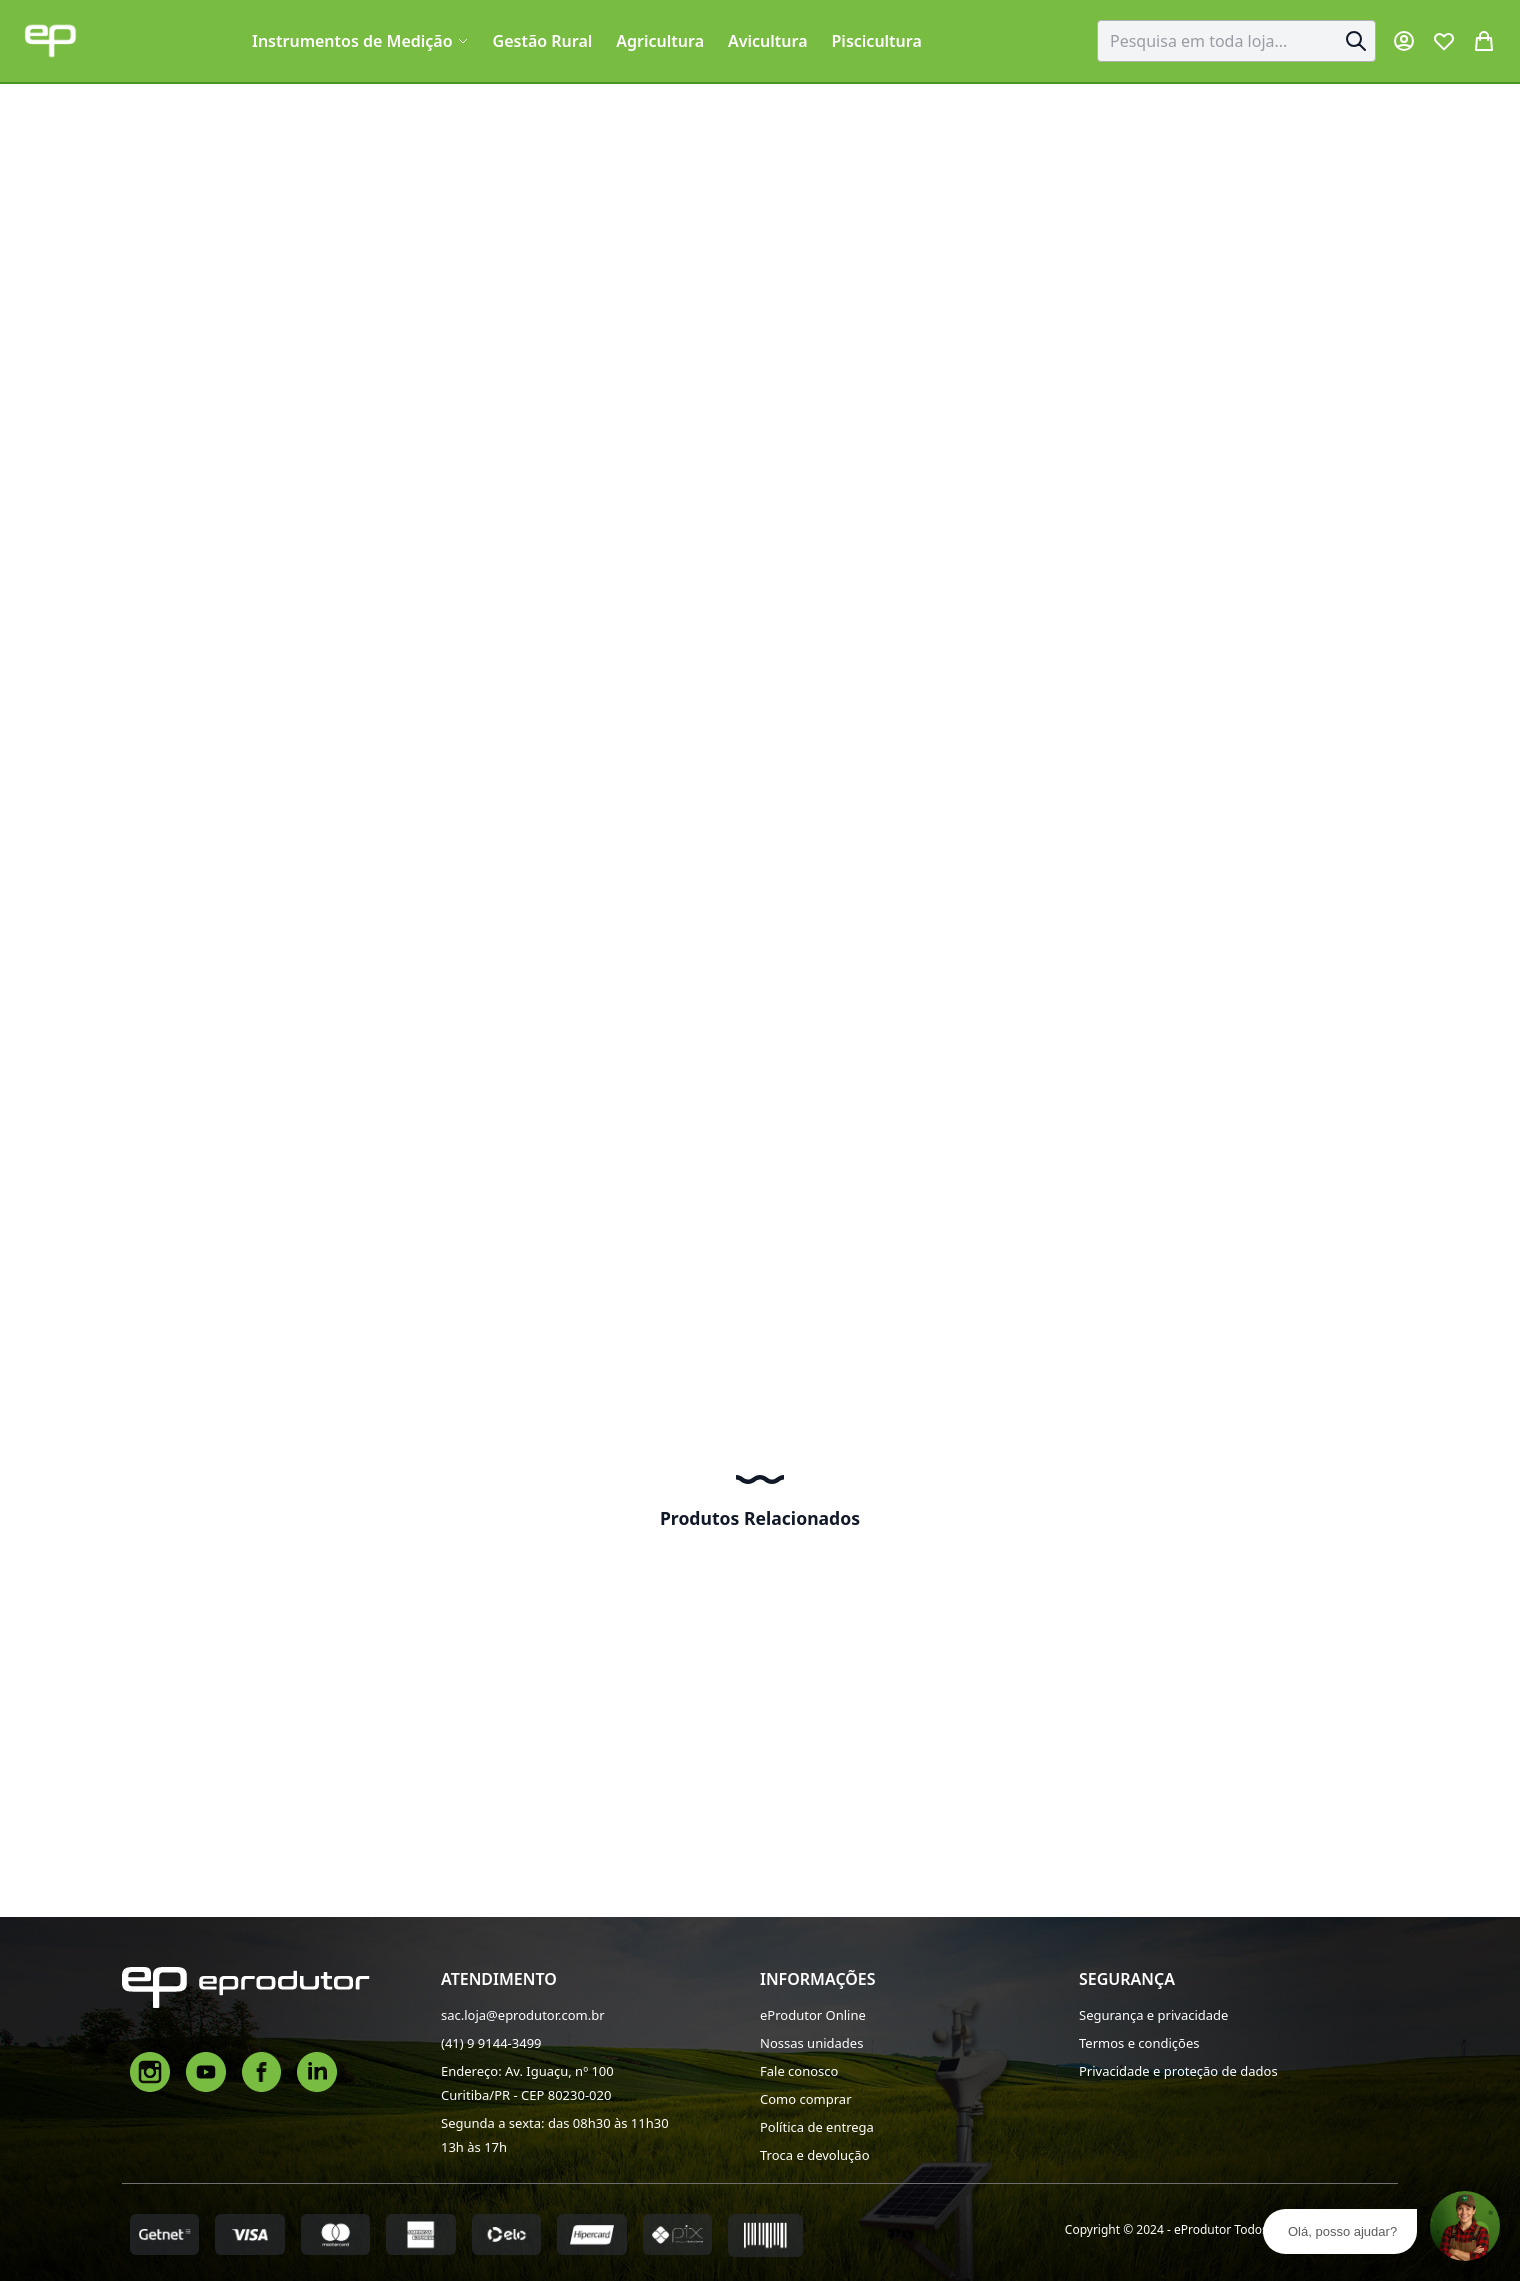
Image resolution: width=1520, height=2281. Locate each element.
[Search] (1356, 41)
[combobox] (1236, 41)
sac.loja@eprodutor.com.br (523, 2015)
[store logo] (50, 40)
